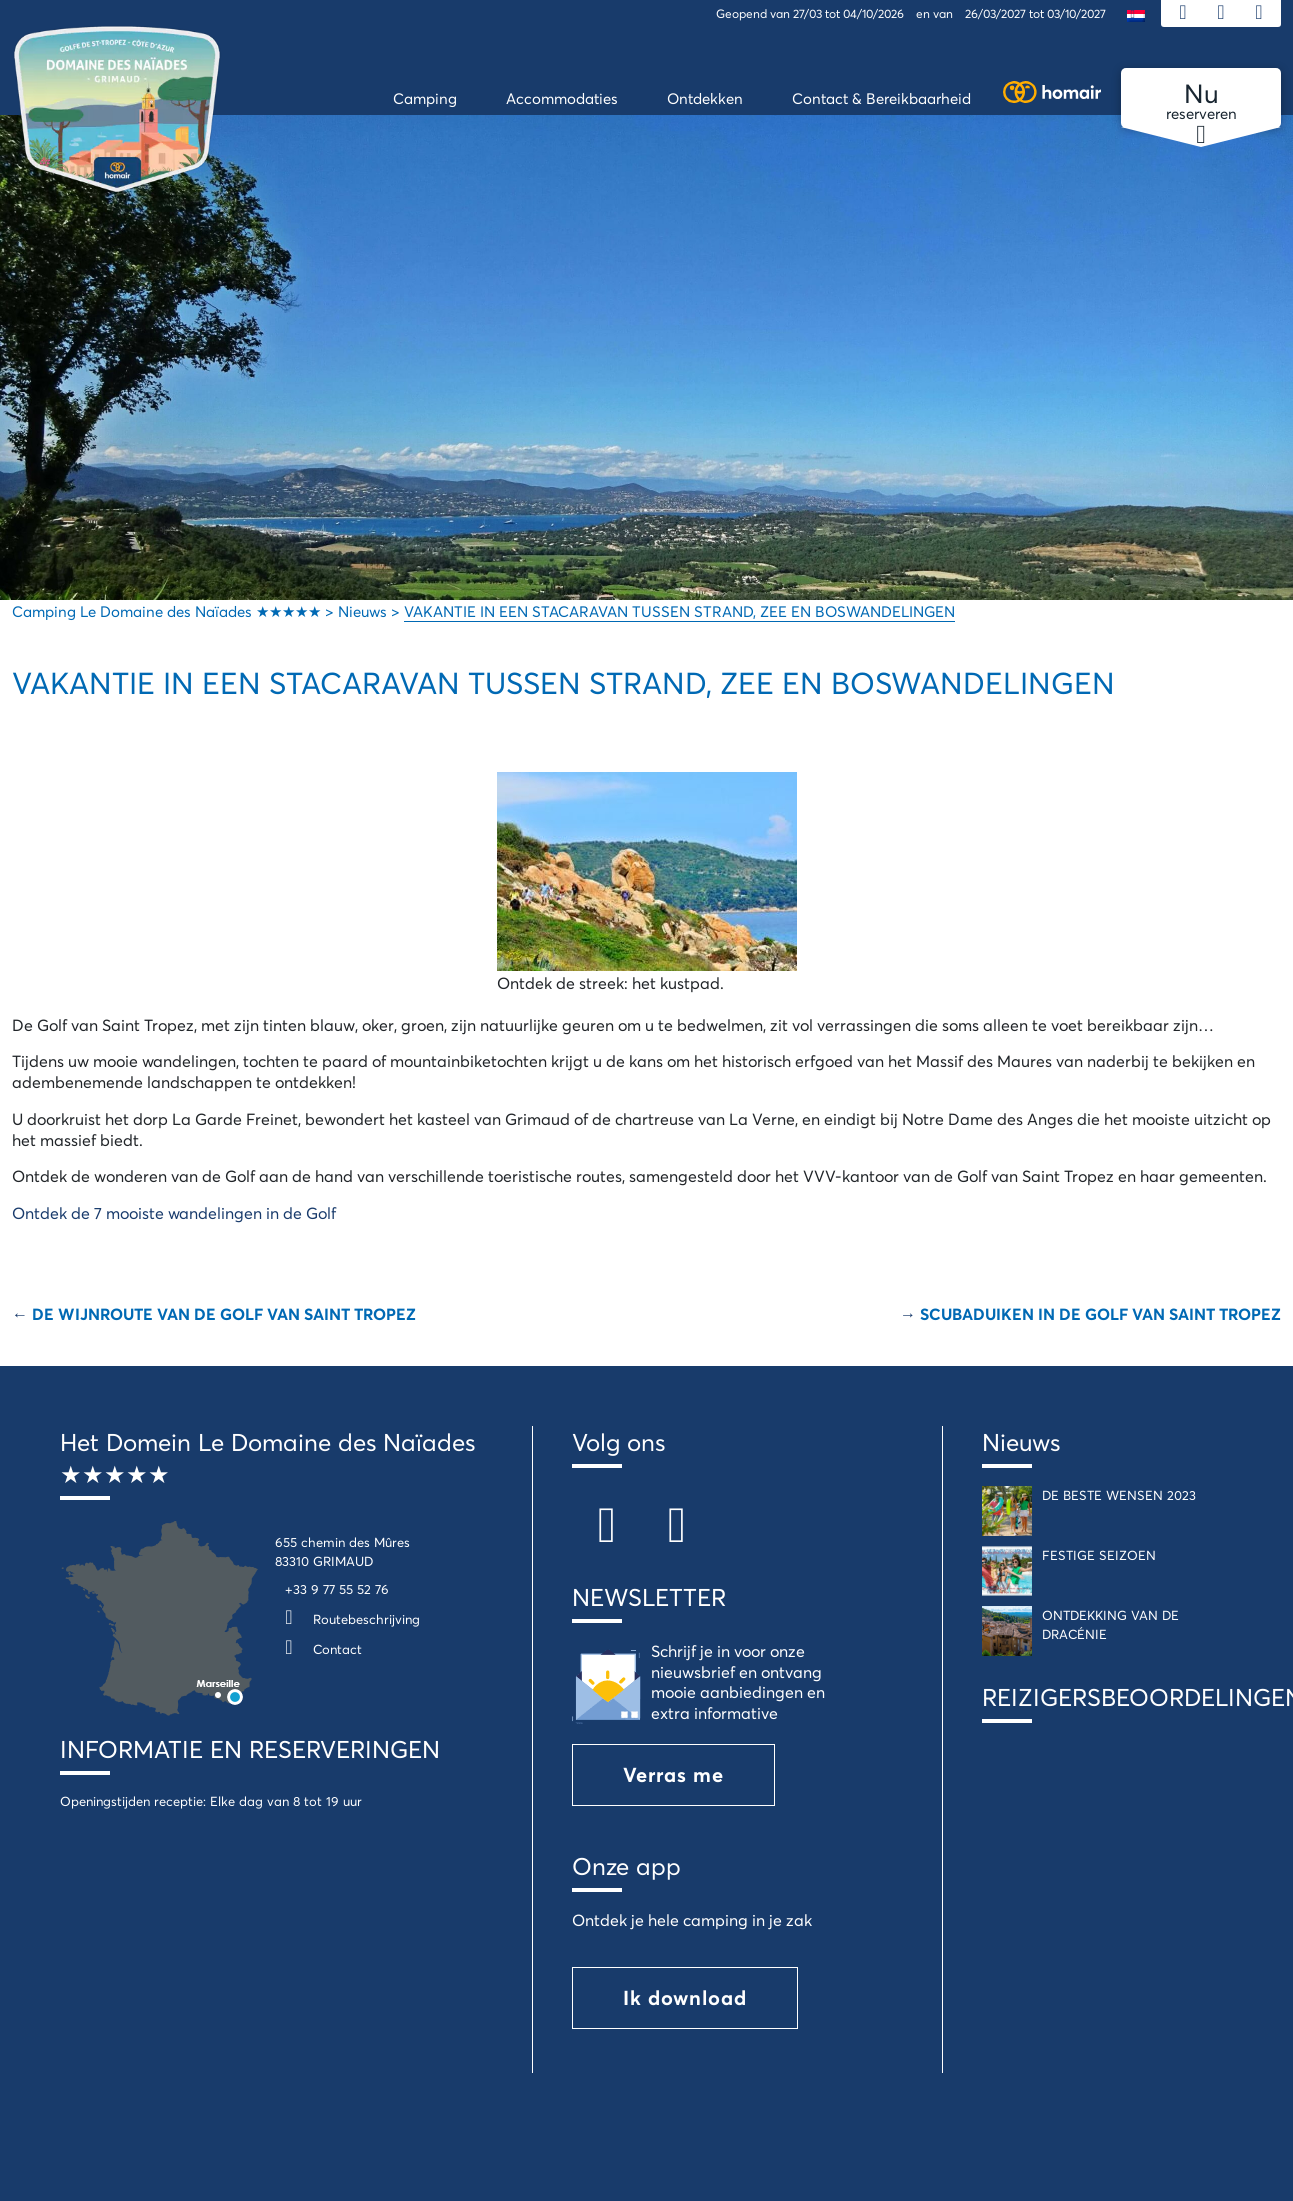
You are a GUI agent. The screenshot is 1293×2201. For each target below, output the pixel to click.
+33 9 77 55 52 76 (337, 1589)
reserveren (1201, 102)
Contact (318, 1649)
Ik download (685, 1997)
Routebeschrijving (347, 1619)
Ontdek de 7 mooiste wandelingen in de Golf (174, 1212)
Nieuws (1021, 1442)
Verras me (673, 1774)
